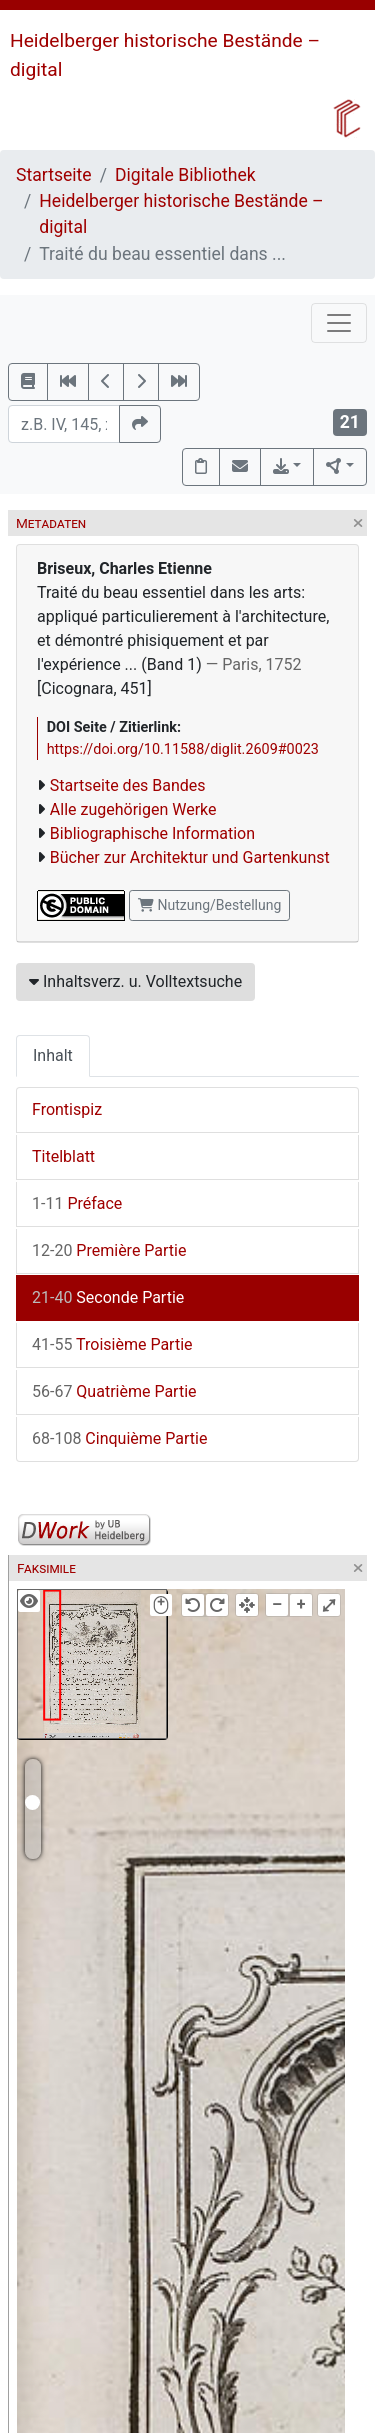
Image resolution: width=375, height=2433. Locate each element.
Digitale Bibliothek (185, 175)
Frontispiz (67, 1109)
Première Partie (109, 1250)
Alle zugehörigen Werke (133, 809)
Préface (77, 1203)
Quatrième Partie (114, 1391)
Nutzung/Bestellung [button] (209, 905)
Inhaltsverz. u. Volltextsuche (135, 981)
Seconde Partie (108, 1297)
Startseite (54, 175)
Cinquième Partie (119, 1438)
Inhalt (53, 1055)
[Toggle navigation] (339, 323)
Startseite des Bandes (128, 785)
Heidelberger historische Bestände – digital (181, 214)
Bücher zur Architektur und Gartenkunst (190, 857)
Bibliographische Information (152, 833)
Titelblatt (63, 1156)
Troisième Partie (112, 1344)
